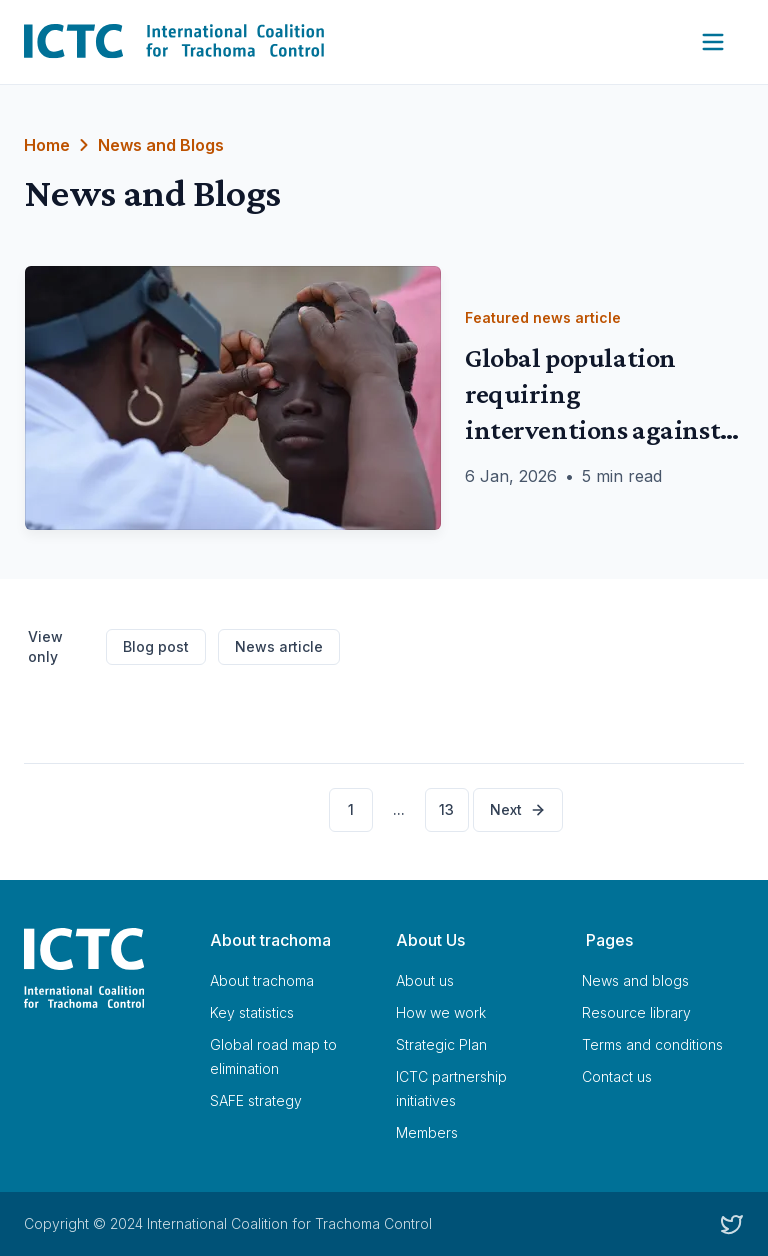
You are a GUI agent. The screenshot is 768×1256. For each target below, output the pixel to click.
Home (47, 145)
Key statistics (252, 1012)
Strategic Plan (441, 1044)
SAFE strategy (256, 1100)
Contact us (617, 1076)
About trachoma (262, 980)
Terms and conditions (652, 1044)
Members (427, 1132)
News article (279, 646)
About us (425, 980)
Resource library (636, 1012)
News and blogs (635, 980)
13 (446, 809)
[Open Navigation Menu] (713, 42)
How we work (441, 1012)
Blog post (156, 646)
